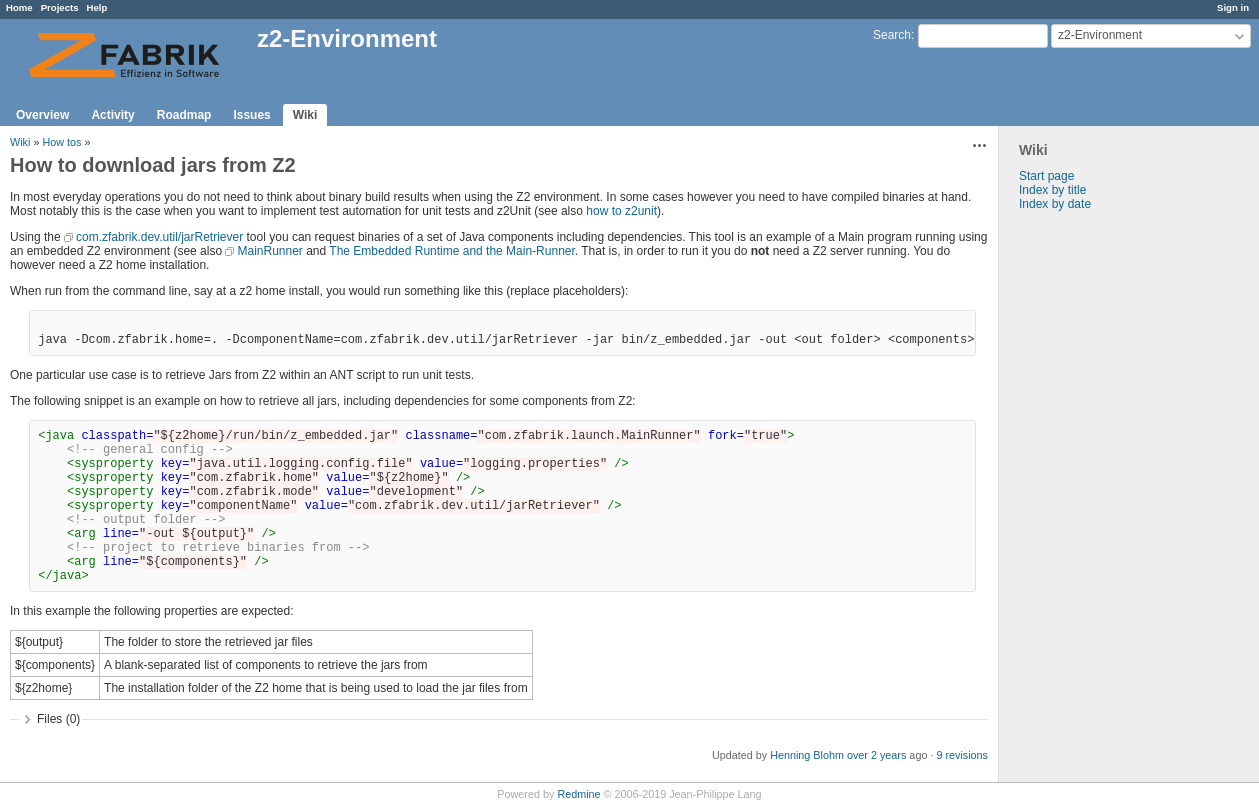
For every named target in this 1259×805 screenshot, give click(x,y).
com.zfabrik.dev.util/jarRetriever (159, 237)
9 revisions (962, 755)
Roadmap (184, 115)
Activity (112, 115)
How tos (61, 142)
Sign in (1233, 7)
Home (19, 7)
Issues (251, 115)
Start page (1046, 176)
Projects (60, 7)
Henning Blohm (807, 755)
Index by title (1052, 190)
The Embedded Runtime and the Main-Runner (451, 251)
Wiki (305, 115)
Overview (42, 115)
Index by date (1055, 204)
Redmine (578, 794)
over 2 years (876, 755)
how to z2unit (621, 211)
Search (892, 35)
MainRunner (269, 251)
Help (97, 7)
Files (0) (58, 719)
